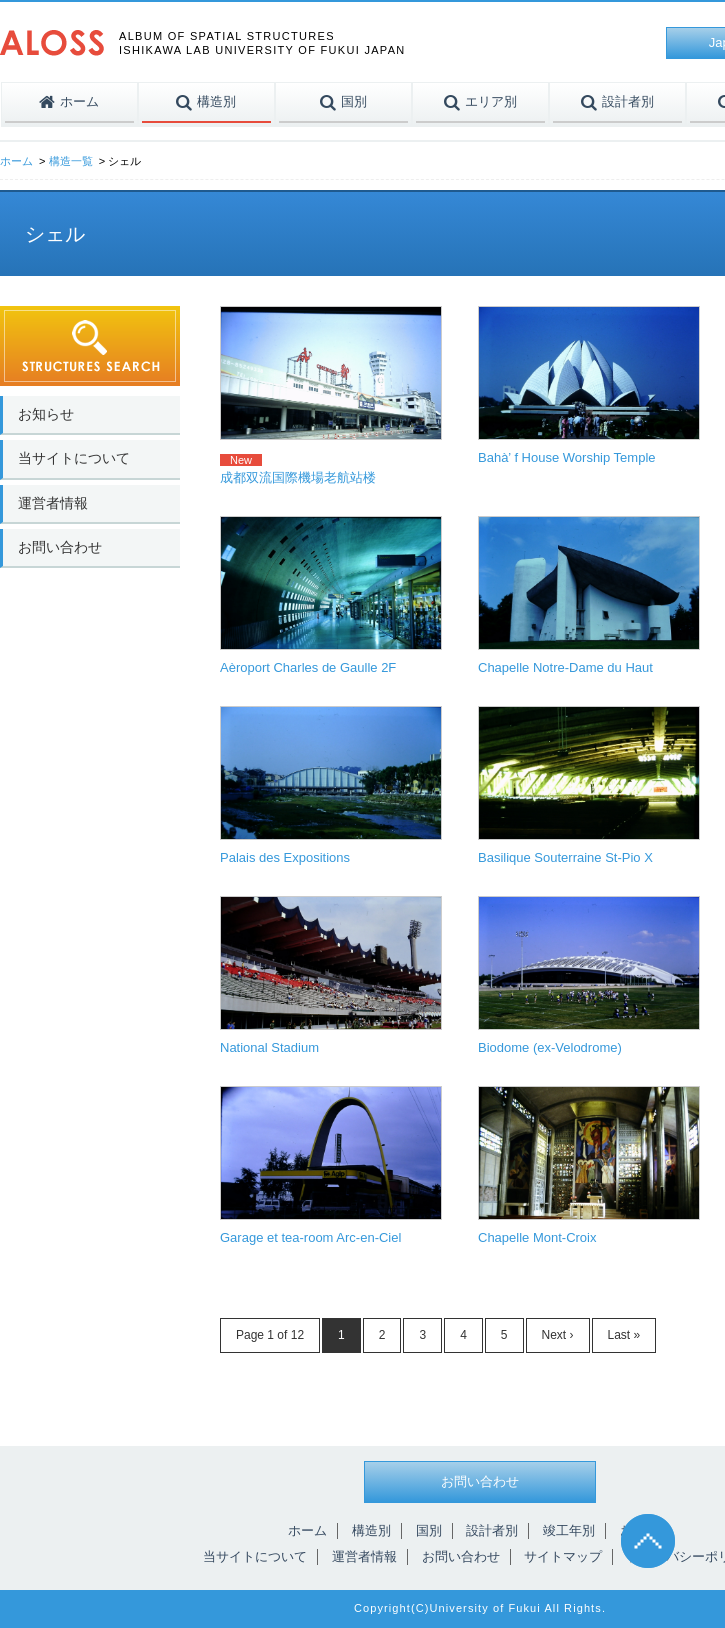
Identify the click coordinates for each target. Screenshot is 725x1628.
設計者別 (492, 1530)
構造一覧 (71, 161)
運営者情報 (53, 503)
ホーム (16, 161)
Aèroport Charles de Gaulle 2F (308, 667)
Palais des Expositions (285, 857)
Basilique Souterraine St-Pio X (565, 857)
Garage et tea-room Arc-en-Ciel (310, 1237)
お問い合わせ (60, 547)
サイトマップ (563, 1556)
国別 (429, 1530)
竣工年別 (569, 1530)
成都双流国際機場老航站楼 (298, 477)
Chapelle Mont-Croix (537, 1237)
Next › (558, 1335)
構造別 (371, 1530)
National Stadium (269, 1047)
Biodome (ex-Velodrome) (550, 1047)
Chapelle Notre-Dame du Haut (565, 667)
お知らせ (46, 414)
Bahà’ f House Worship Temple (567, 457)
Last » (624, 1335)
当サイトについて (74, 458)
